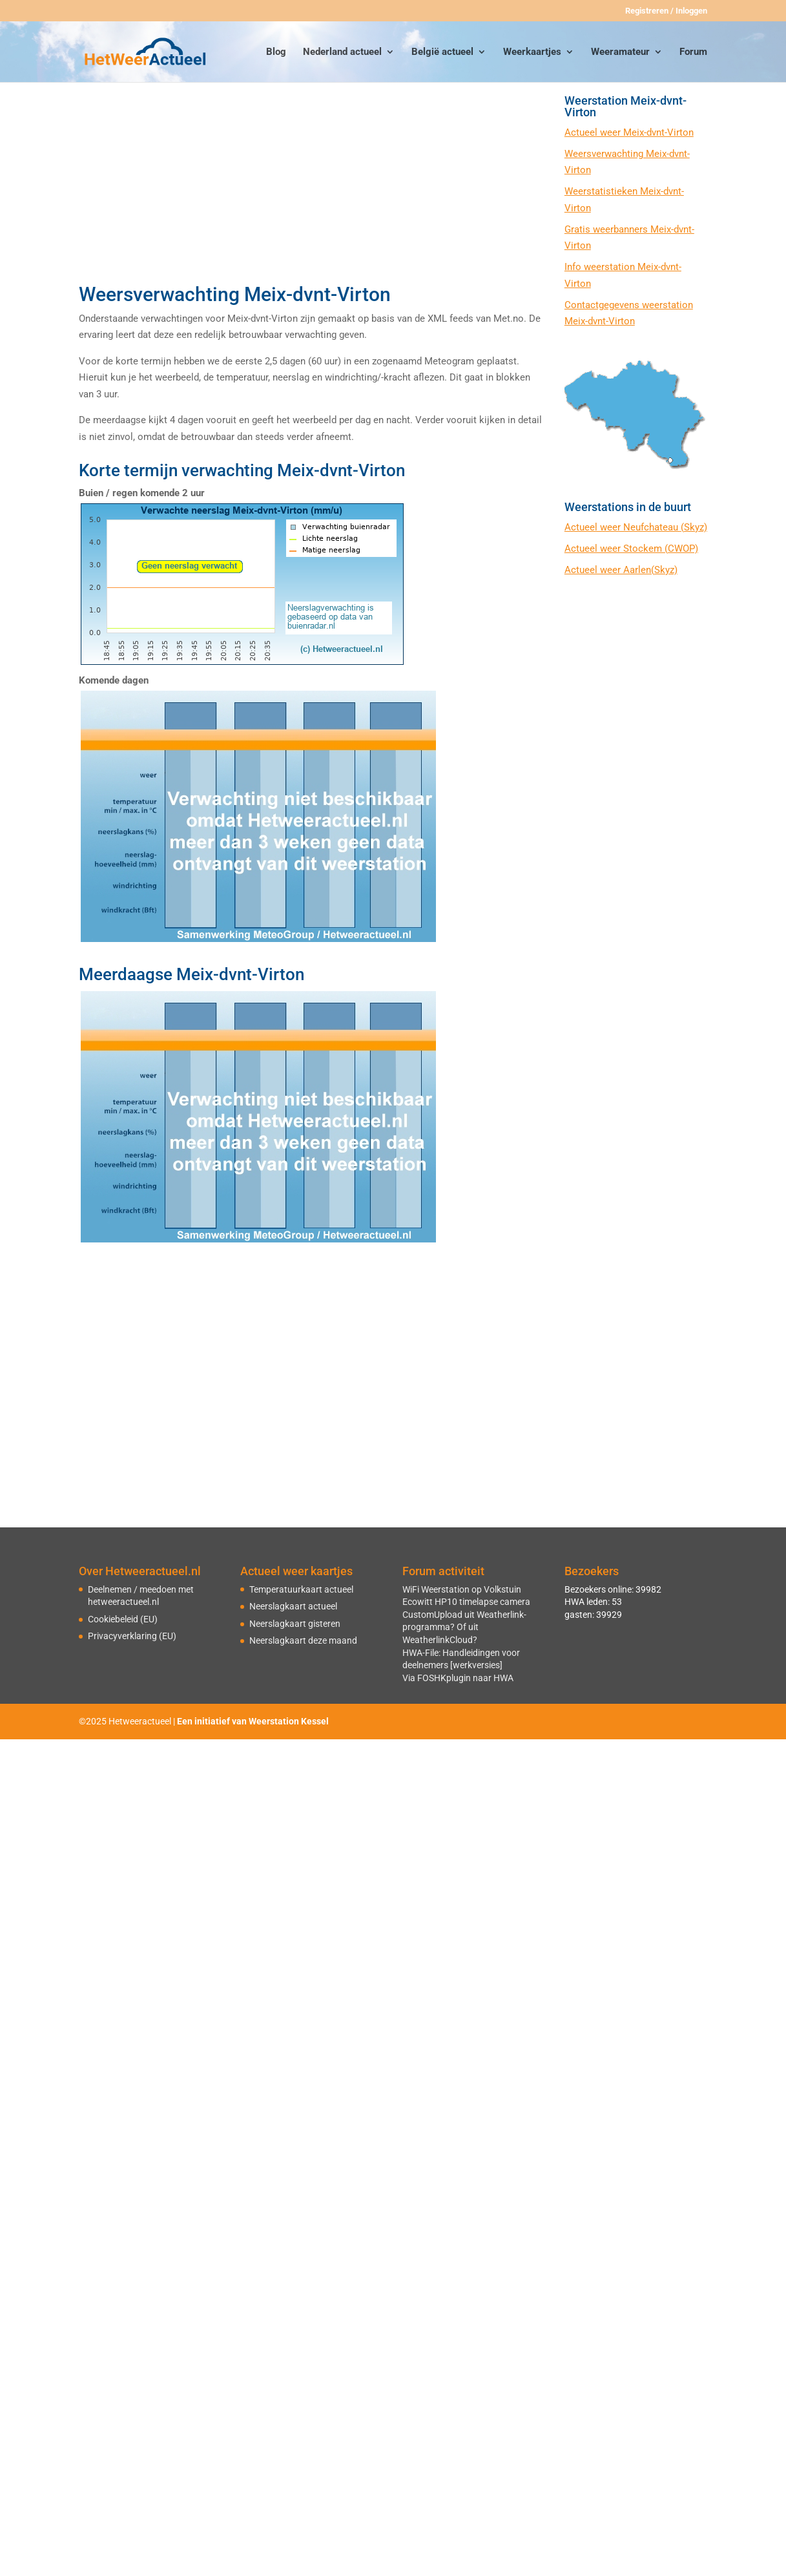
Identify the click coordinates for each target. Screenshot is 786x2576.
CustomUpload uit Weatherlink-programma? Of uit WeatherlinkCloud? (464, 1627)
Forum (693, 52)
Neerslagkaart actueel (293, 1606)
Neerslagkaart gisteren (294, 1623)
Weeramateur (620, 52)
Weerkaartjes (532, 52)
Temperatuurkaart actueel (301, 1589)
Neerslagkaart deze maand (303, 1640)
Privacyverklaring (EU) (132, 1636)
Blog (276, 52)
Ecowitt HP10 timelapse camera (466, 1602)
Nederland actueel (342, 52)
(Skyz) (694, 527)
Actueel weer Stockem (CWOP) (631, 548)
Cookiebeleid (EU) (123, 1619)
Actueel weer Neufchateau (622, 527)
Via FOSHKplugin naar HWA (457, 1678)
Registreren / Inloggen (666, 11)
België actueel (442, 52)
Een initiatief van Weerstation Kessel (253, 1721)
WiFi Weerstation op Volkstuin (461, 1589)
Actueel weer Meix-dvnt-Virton (629, 132)
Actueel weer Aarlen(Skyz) (620, 570)
